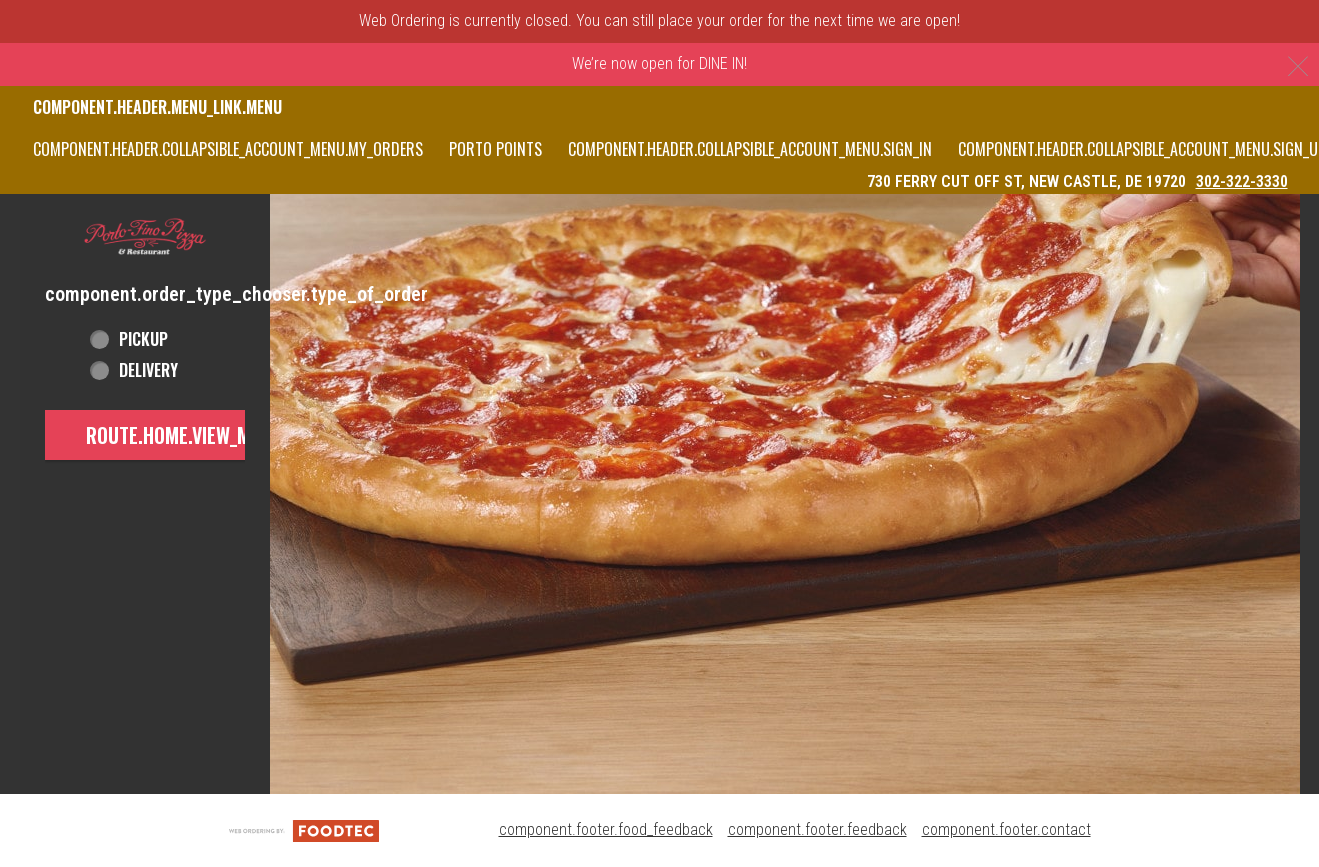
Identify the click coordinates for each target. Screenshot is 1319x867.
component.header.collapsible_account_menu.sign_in (750, 149)
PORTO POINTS (495, 149)
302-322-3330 (1242, 181)
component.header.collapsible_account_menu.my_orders (228, 149)
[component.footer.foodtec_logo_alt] (304, 829)
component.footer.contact (1006, 829)
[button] (145, 237)
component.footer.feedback (817, 829)
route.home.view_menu (184, 435)
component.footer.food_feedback (606, 829)
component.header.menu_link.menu (157, 107)
